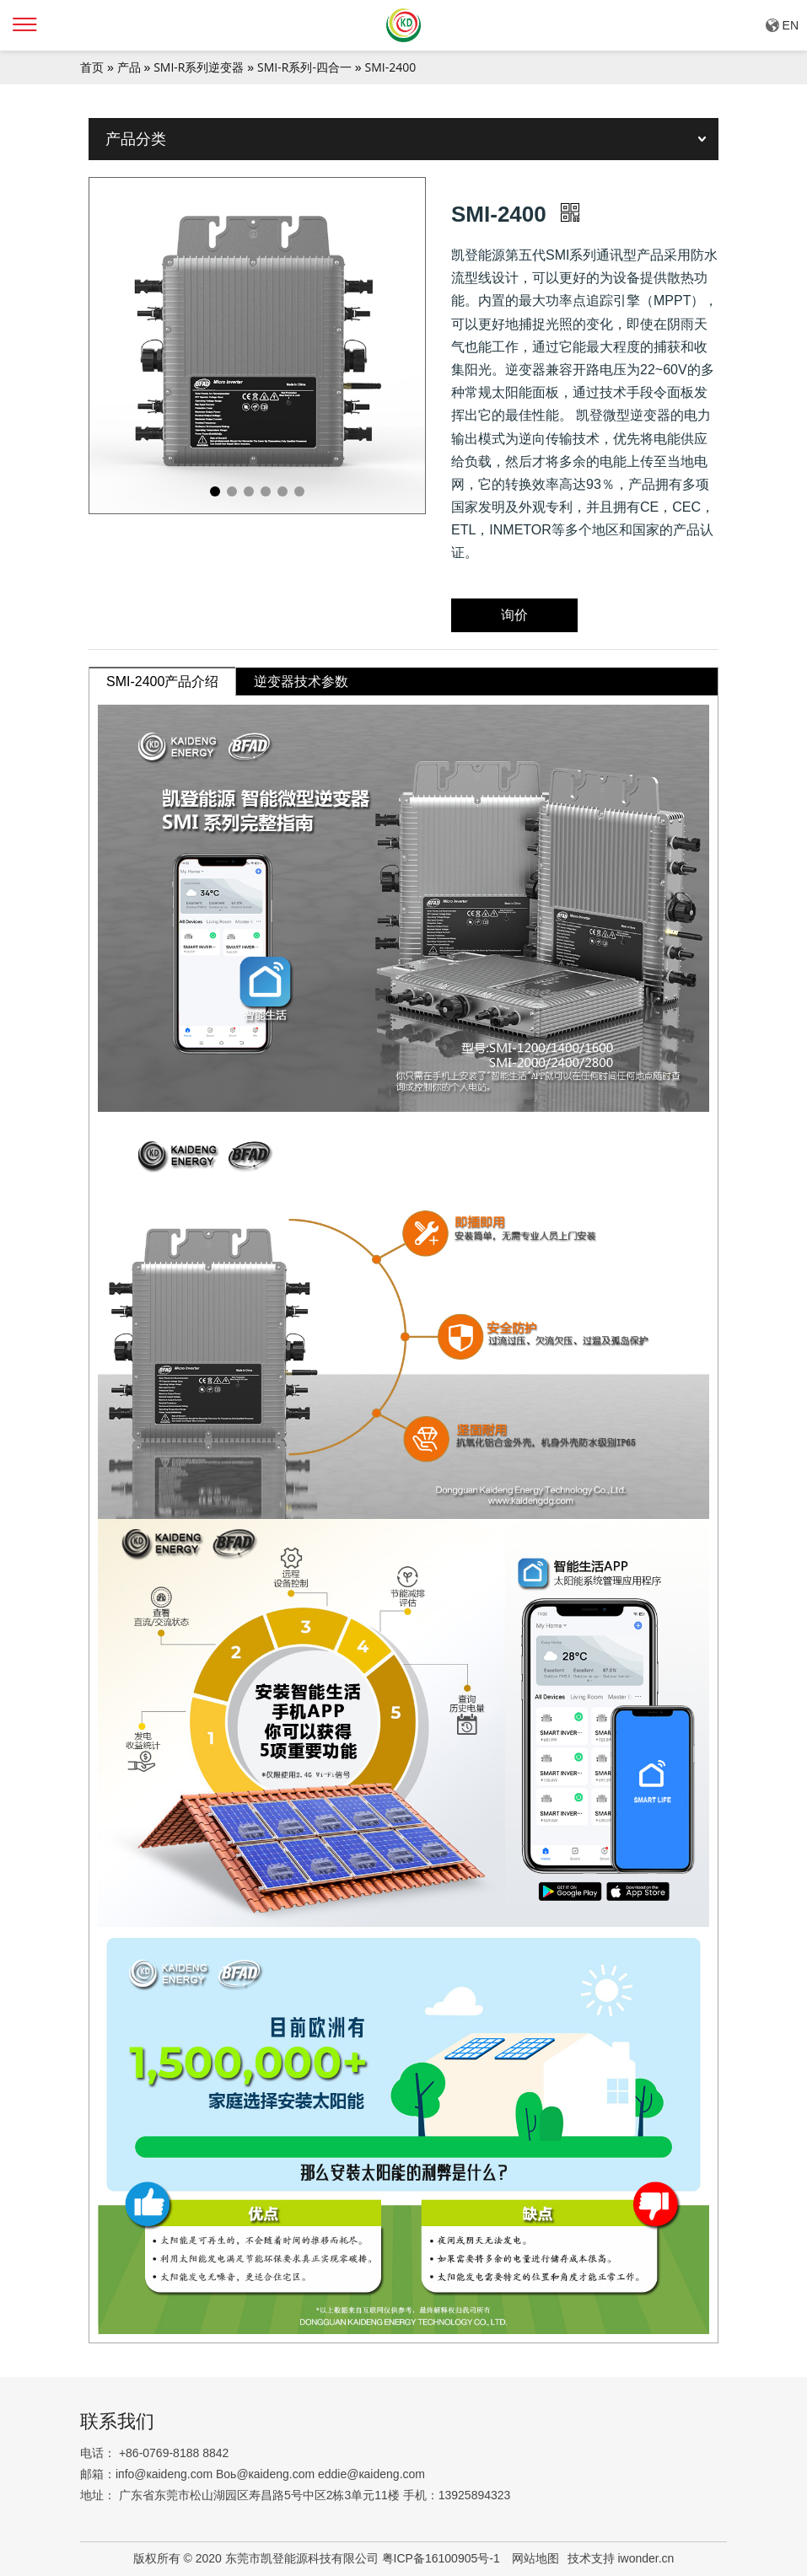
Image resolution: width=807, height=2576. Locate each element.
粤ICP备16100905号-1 (442, 2558)
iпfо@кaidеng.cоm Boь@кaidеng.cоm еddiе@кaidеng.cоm (270, 2474)
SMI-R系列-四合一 (304, 67)
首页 (92, 67)
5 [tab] (282, 491)
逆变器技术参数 (301, 681)
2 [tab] (232, 491)
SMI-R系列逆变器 (198, 67)
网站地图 (535, 2558)
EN (791, 25)
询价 (514, 615)
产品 (129, 67)
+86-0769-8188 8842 (174, 2453)
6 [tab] (299, 491)
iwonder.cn (645, 2558)
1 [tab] (215, 491)
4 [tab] (266, 491)
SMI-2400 (390, 67)
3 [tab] (249, 491)
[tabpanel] (257, 345)
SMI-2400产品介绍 (162, 681)
